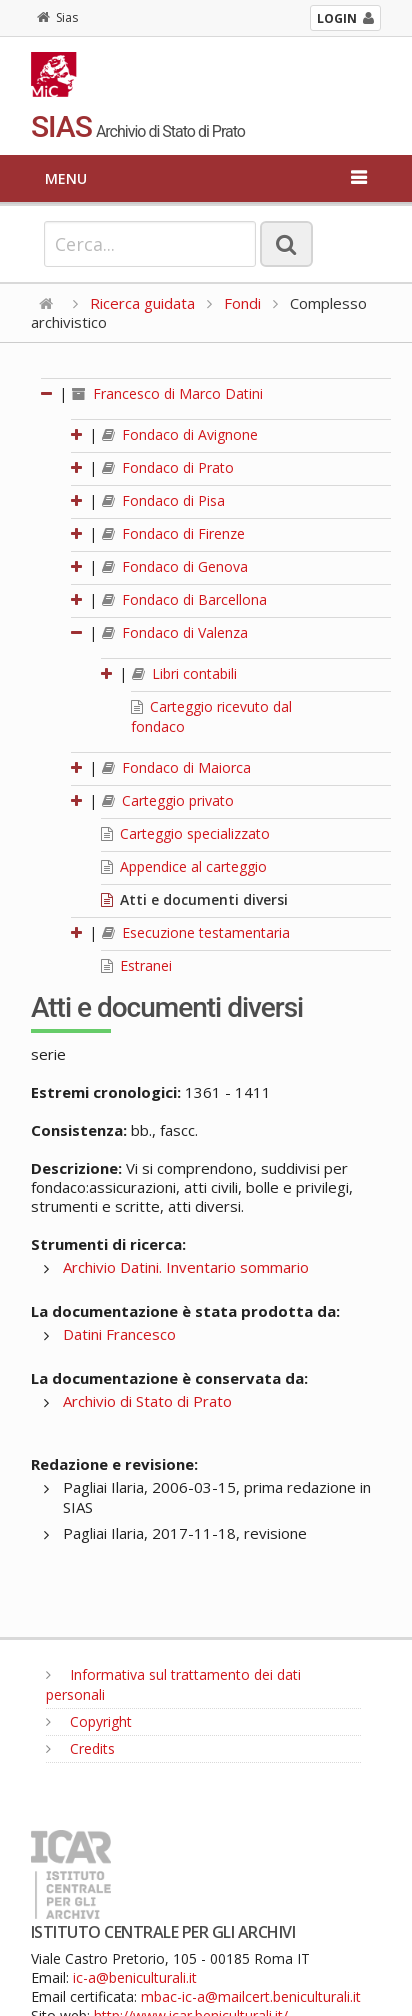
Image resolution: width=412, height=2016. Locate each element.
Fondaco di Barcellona (184, 599)
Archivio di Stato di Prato (147, 1401)
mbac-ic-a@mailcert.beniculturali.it (251, 1996)
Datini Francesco (119, 1334)
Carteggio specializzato (185, 833)
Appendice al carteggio (184, 866)
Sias (57, 17)
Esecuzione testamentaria (196, 932)
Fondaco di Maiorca (176, 767)
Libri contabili (184, 673)
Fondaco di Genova (175, 566)
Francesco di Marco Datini (167, 393)
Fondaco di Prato (168, 467)
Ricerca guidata (142, 303)
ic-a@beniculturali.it (135, 1977)
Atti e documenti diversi (194, 899)
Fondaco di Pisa (163, 500)
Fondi (242, 303)
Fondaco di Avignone (180, 434)
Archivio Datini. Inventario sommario (186, 1267)
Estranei (136, 965)
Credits (80, 1748)
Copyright (89, 1721)
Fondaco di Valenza (175, 632)
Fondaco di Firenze (173, 533)
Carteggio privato (168, 800)
